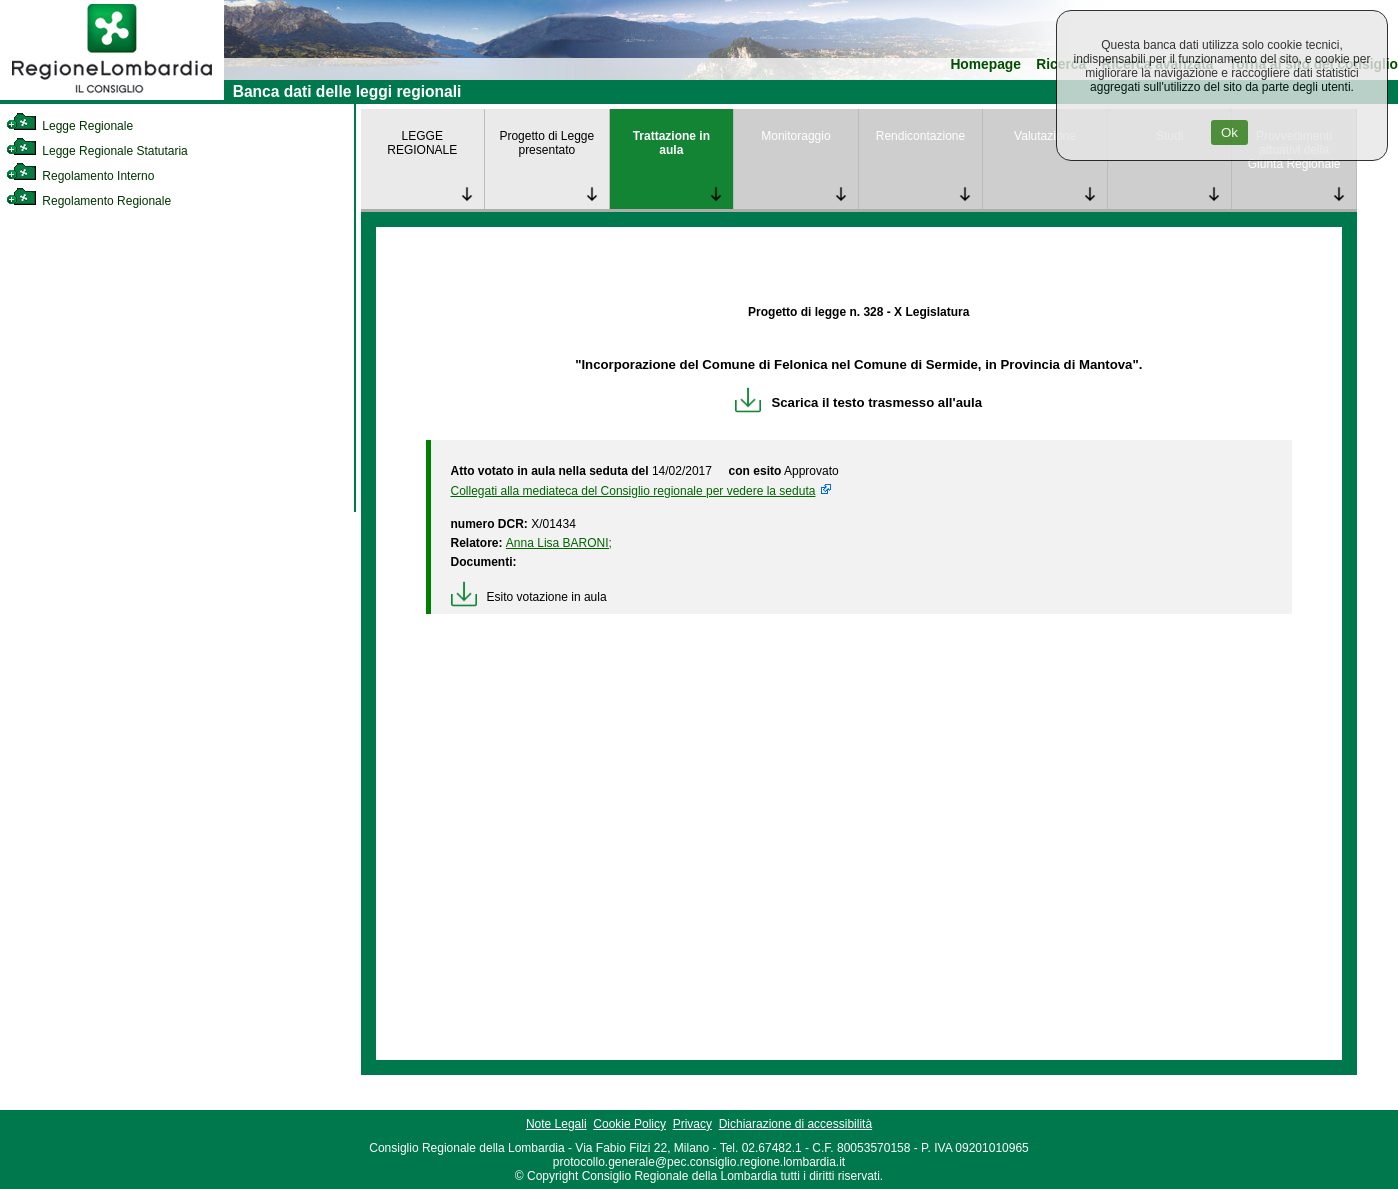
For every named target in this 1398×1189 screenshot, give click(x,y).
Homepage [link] (985, 64)
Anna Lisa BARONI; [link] (559, 543)
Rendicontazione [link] (920, 136)
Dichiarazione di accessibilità (795, 1124)
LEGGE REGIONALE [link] (422, 143)
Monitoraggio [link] (795, 136)
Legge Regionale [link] (69, 126)
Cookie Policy (629, 1124)
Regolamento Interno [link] (80, 176)
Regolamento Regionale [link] (88, 201)
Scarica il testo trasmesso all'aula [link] (858, 402)
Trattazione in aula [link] (671, 143)
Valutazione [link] (1045, 136)
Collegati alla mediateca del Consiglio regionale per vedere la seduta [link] (633, 491)
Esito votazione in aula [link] (529, 597)
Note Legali (556, 1124)
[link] (112, 96)
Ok (1229, 132)
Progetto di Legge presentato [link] (546, 143)
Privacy (692, 1124)
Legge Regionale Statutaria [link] (97, 151)
